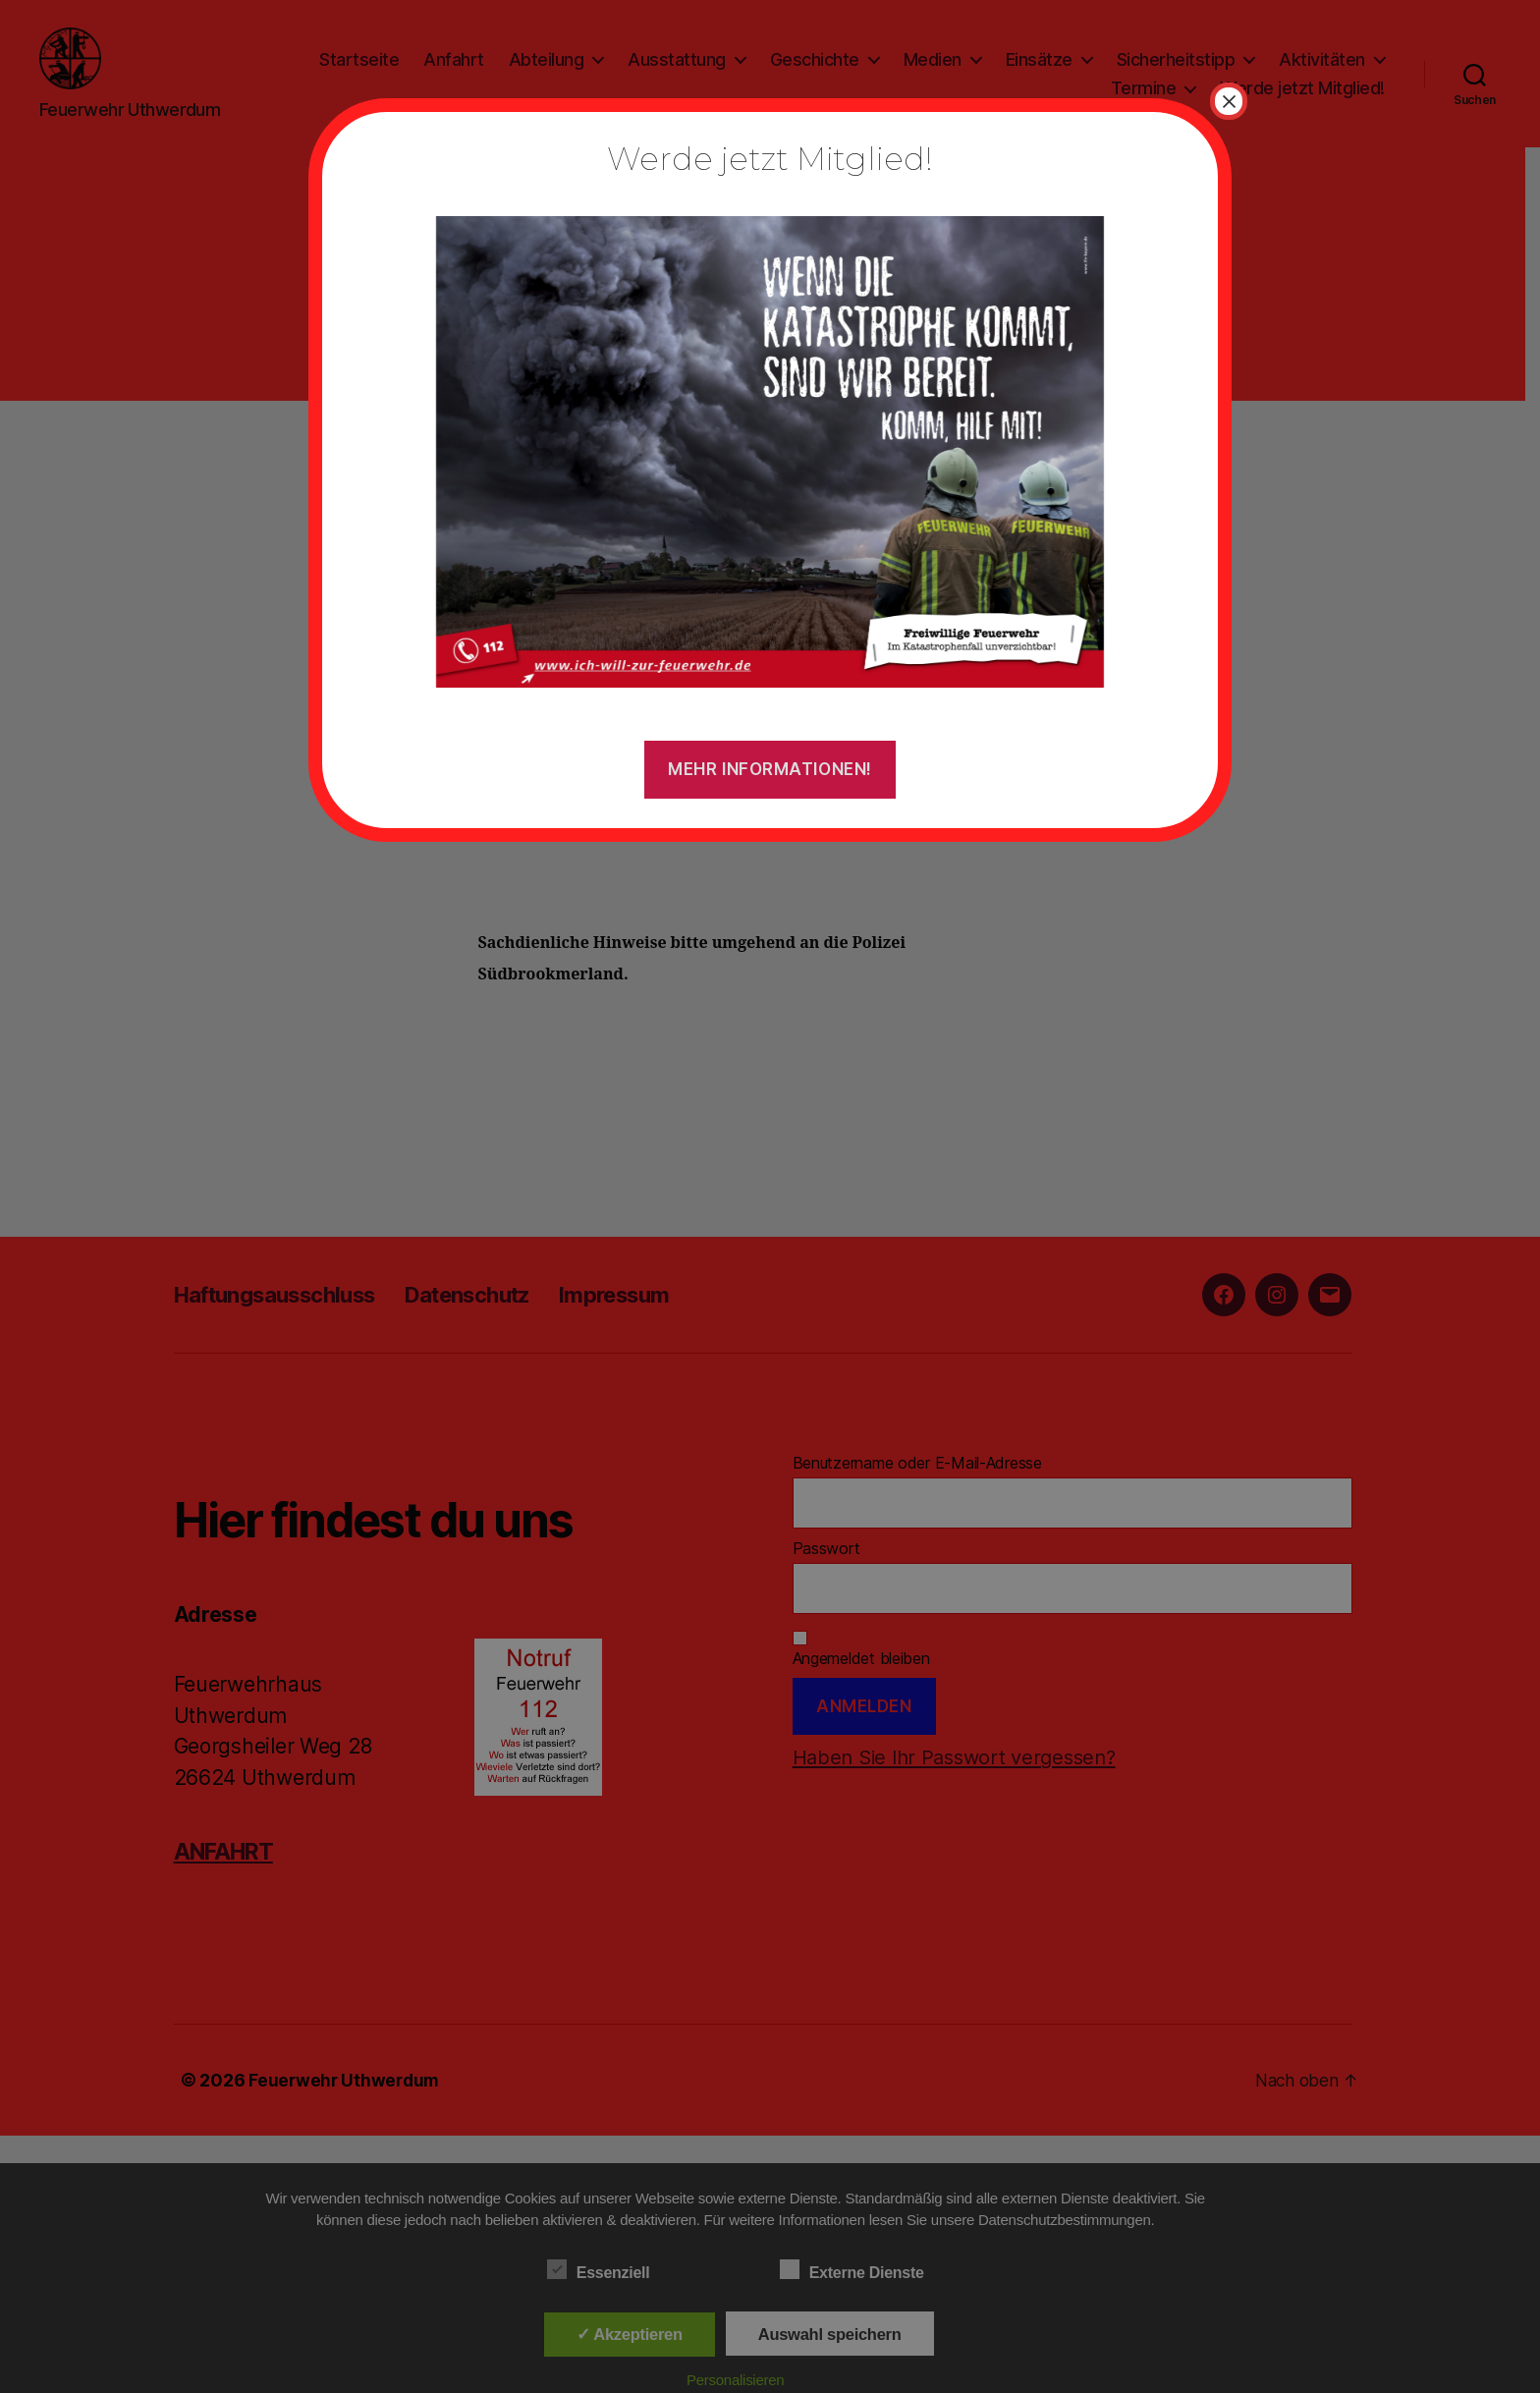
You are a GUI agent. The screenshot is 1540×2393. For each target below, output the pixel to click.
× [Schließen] (1229, 101)
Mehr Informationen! (770, 769)
